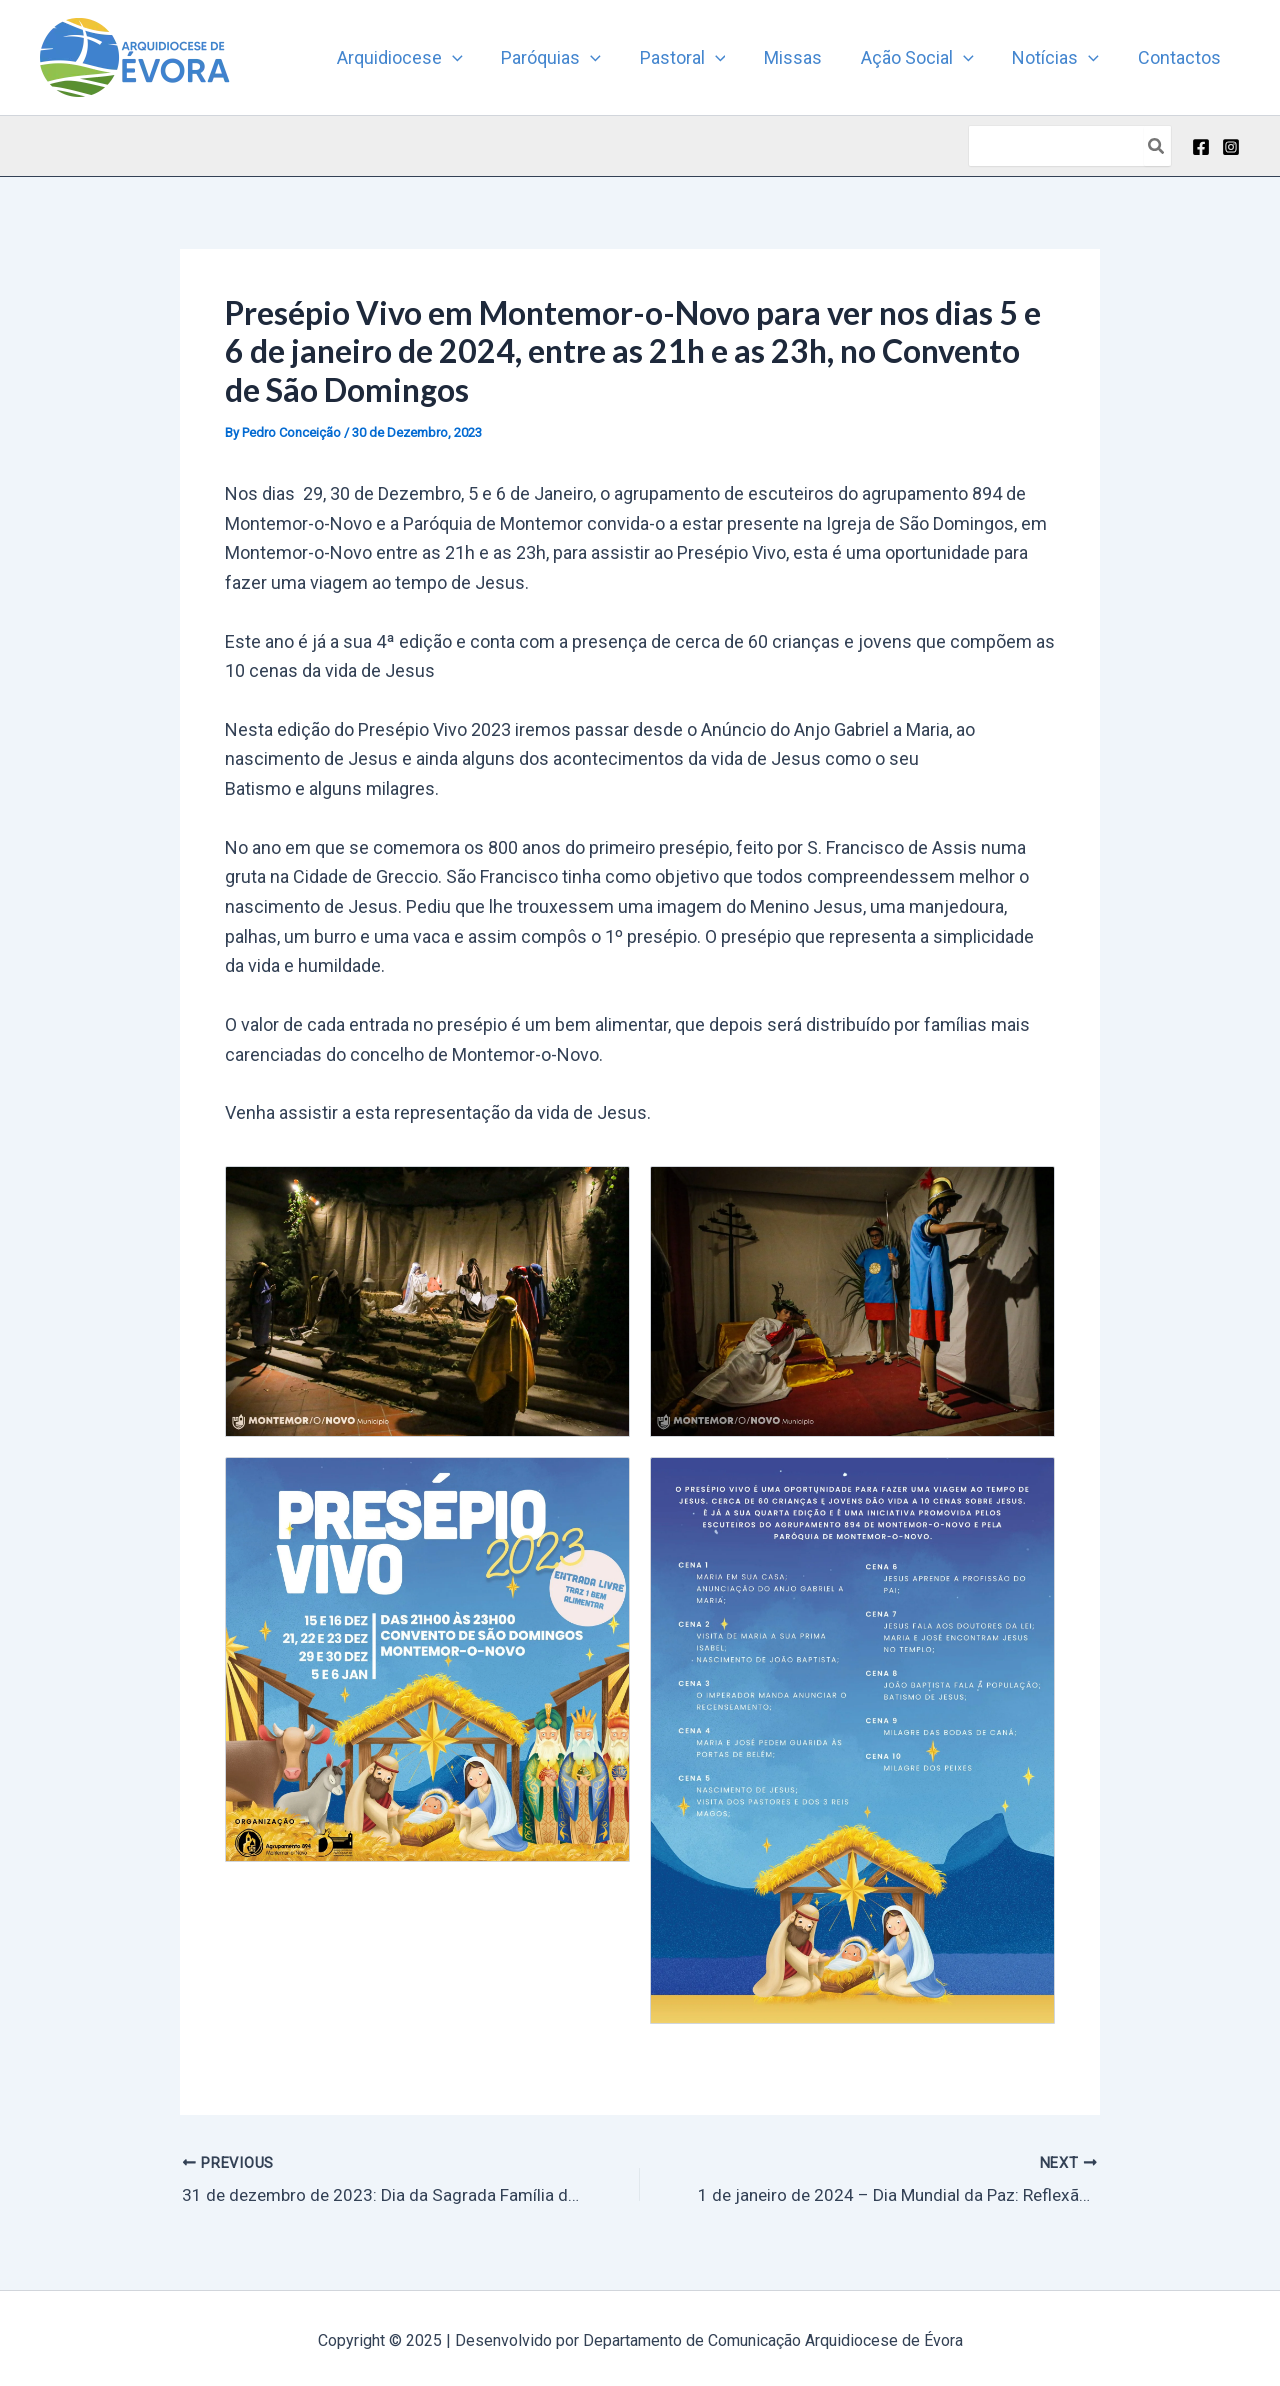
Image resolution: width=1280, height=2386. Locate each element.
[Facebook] (1201, 147)
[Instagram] (1231, 147)
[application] (469, 58)
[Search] (1157, 146)
